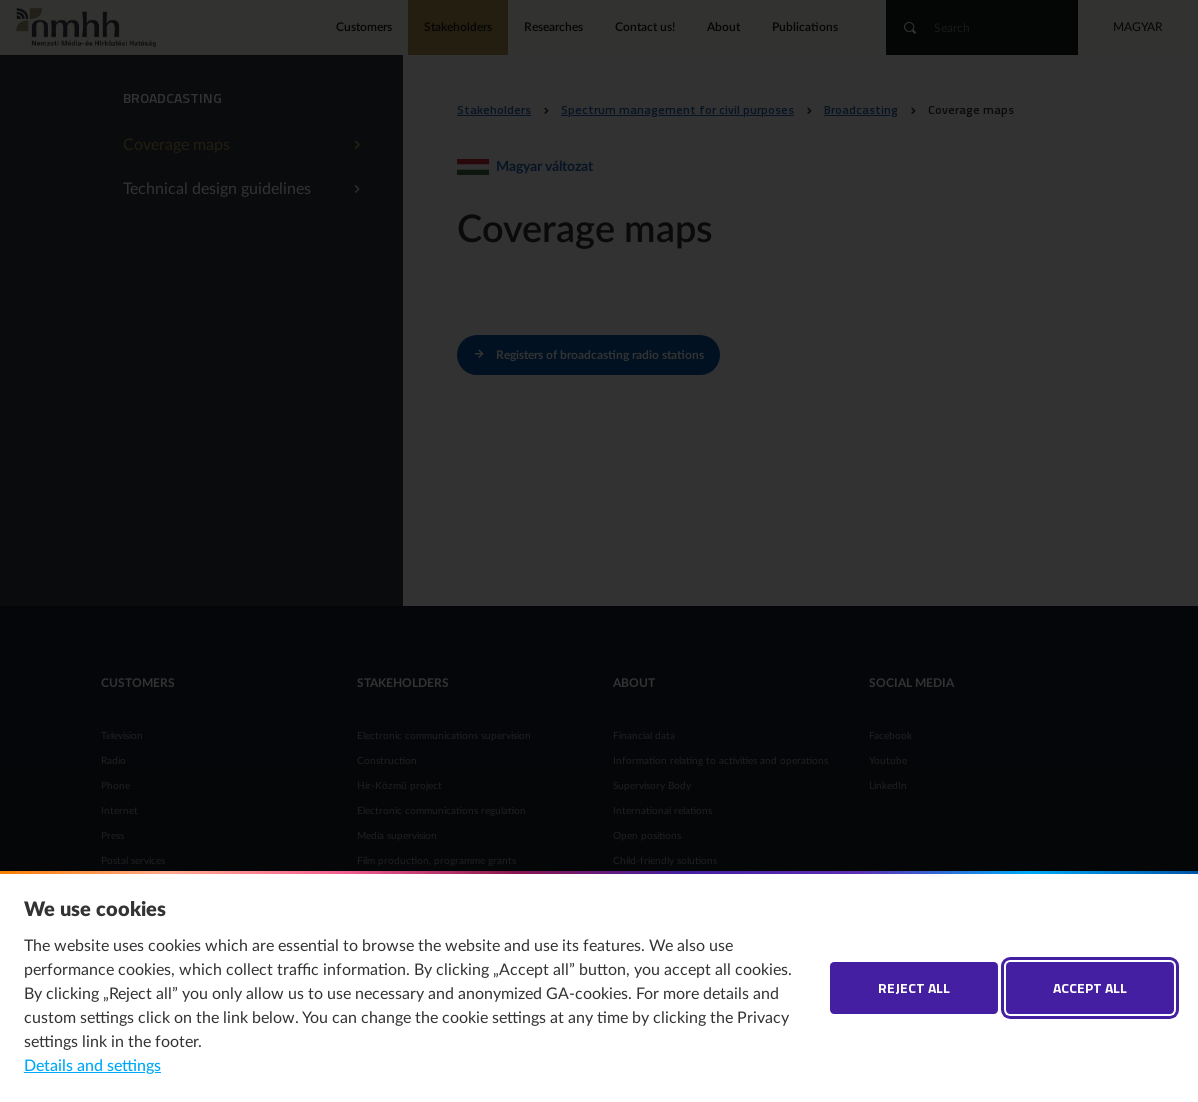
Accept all (1090, 987)
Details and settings (92, 1066)
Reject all (914, 987)
